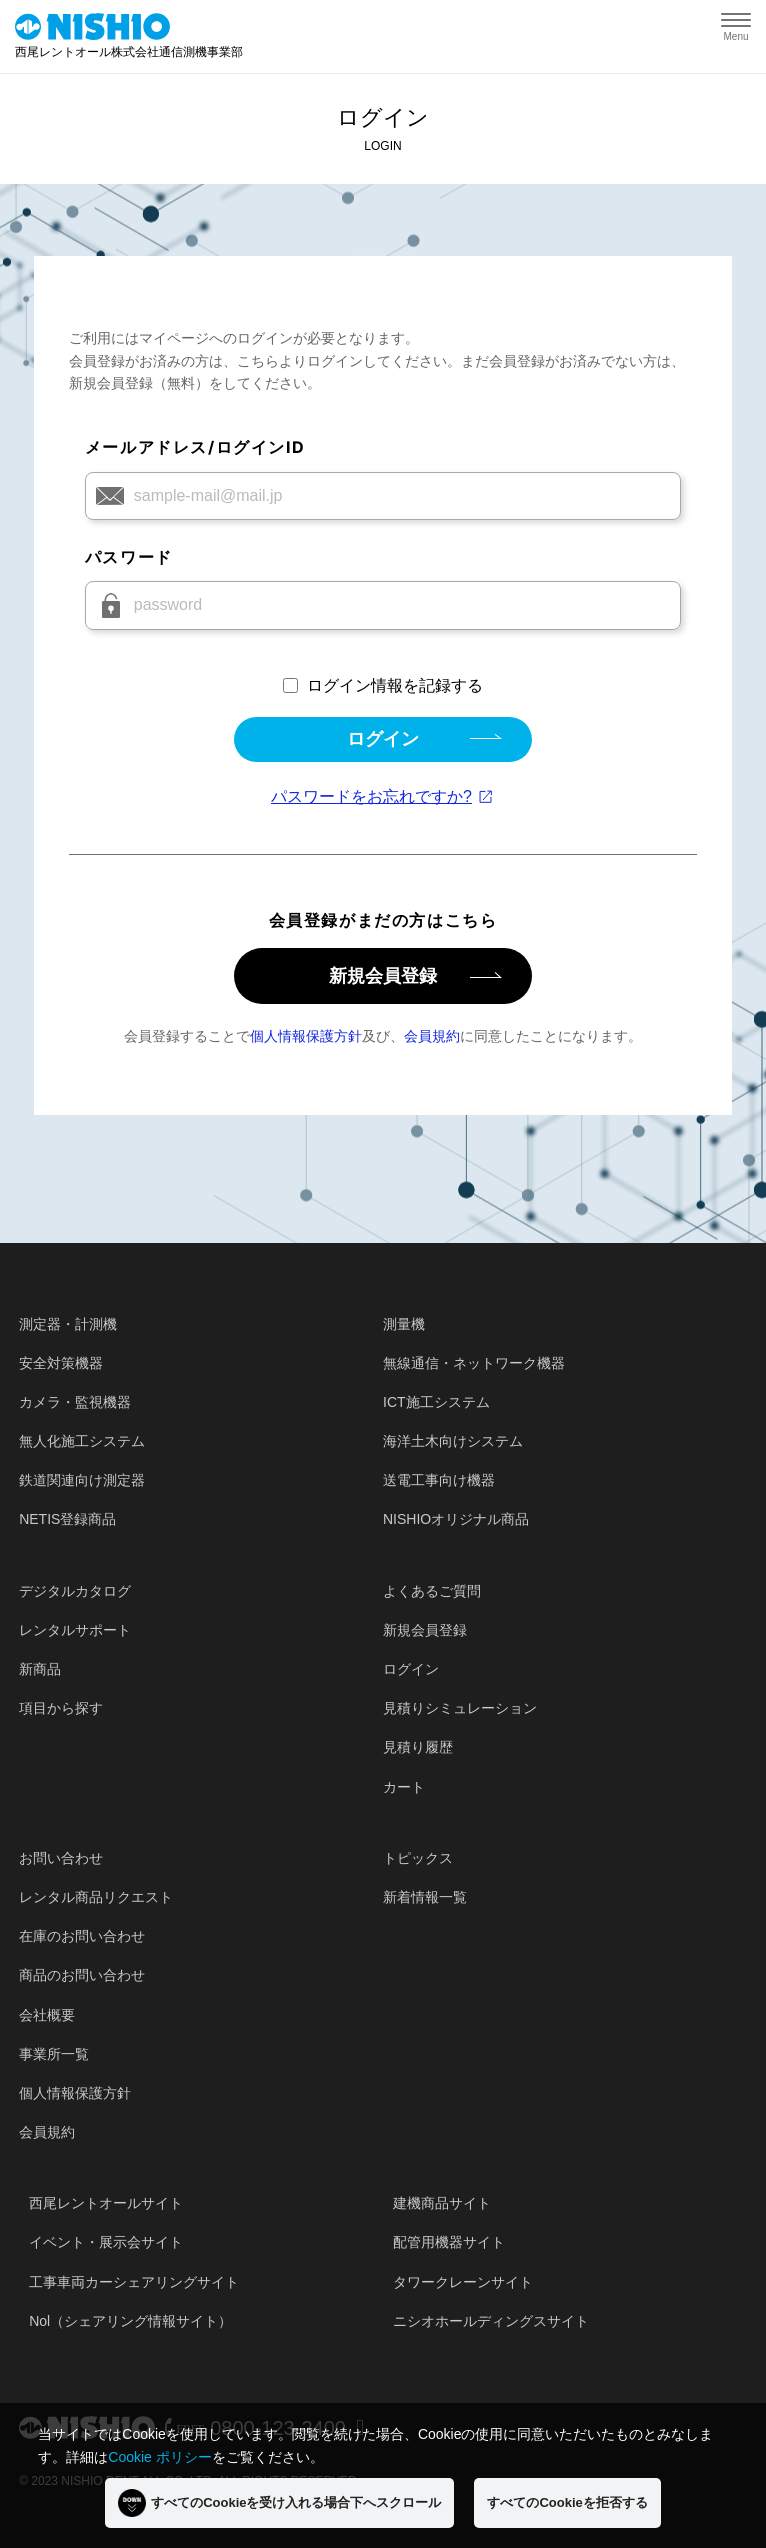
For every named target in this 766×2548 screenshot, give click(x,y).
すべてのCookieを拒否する (567, 2502)
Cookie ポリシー (159, 2457)
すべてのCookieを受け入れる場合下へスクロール (279, 2503)
